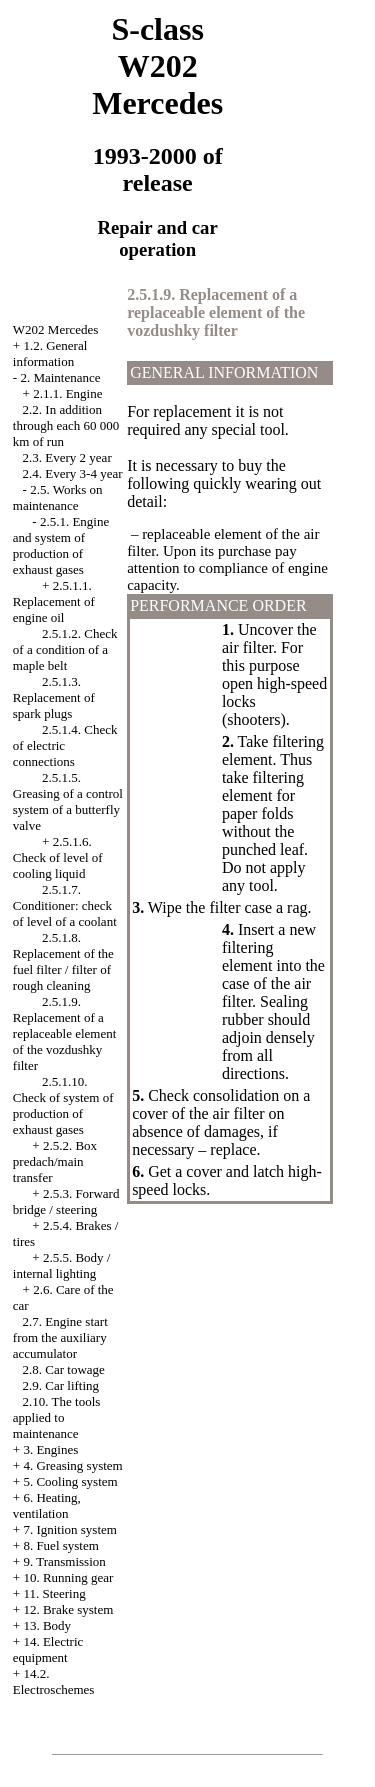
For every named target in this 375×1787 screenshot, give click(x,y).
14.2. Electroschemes (54, 1681)
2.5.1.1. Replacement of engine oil (54, 601)
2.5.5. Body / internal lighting (62, 1265)
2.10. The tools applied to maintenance (57, 1417)
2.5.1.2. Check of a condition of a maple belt (65, 649)
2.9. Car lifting (61, 1385)
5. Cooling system (70, 1481)
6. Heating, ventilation (47, 1505)
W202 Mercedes (56, 329)
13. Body (47, 1625)
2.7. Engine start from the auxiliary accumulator (60, 1337)
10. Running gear (68, 1577)
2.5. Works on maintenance (58, 497)
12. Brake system (68, 1609)
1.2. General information (50, 353)
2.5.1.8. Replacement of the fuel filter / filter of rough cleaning (63, 961)
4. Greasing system (72, 1465)
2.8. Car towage (64, 1369)
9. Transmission (64, 1561)
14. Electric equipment (48, 1649)
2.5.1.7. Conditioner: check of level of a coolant (65, 905)
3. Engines (50, 1449)
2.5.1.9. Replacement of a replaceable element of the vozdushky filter (65, 1033)
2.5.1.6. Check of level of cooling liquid (58, 857)
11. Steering (54, 1593)
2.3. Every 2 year (67, 457)
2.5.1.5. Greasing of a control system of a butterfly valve (68, 801)
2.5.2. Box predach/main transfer (55, 1161)
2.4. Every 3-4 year (73, 473)
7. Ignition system (70, 1529)
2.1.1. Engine (67, 393)
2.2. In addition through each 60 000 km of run (66, 425)
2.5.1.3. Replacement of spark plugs (54, 697)
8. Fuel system (60, 1545)
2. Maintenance (60, 377)
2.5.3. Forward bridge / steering (66, 1201)
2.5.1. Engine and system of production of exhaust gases (61, 545)
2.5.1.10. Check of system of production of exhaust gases (63, 1105)
